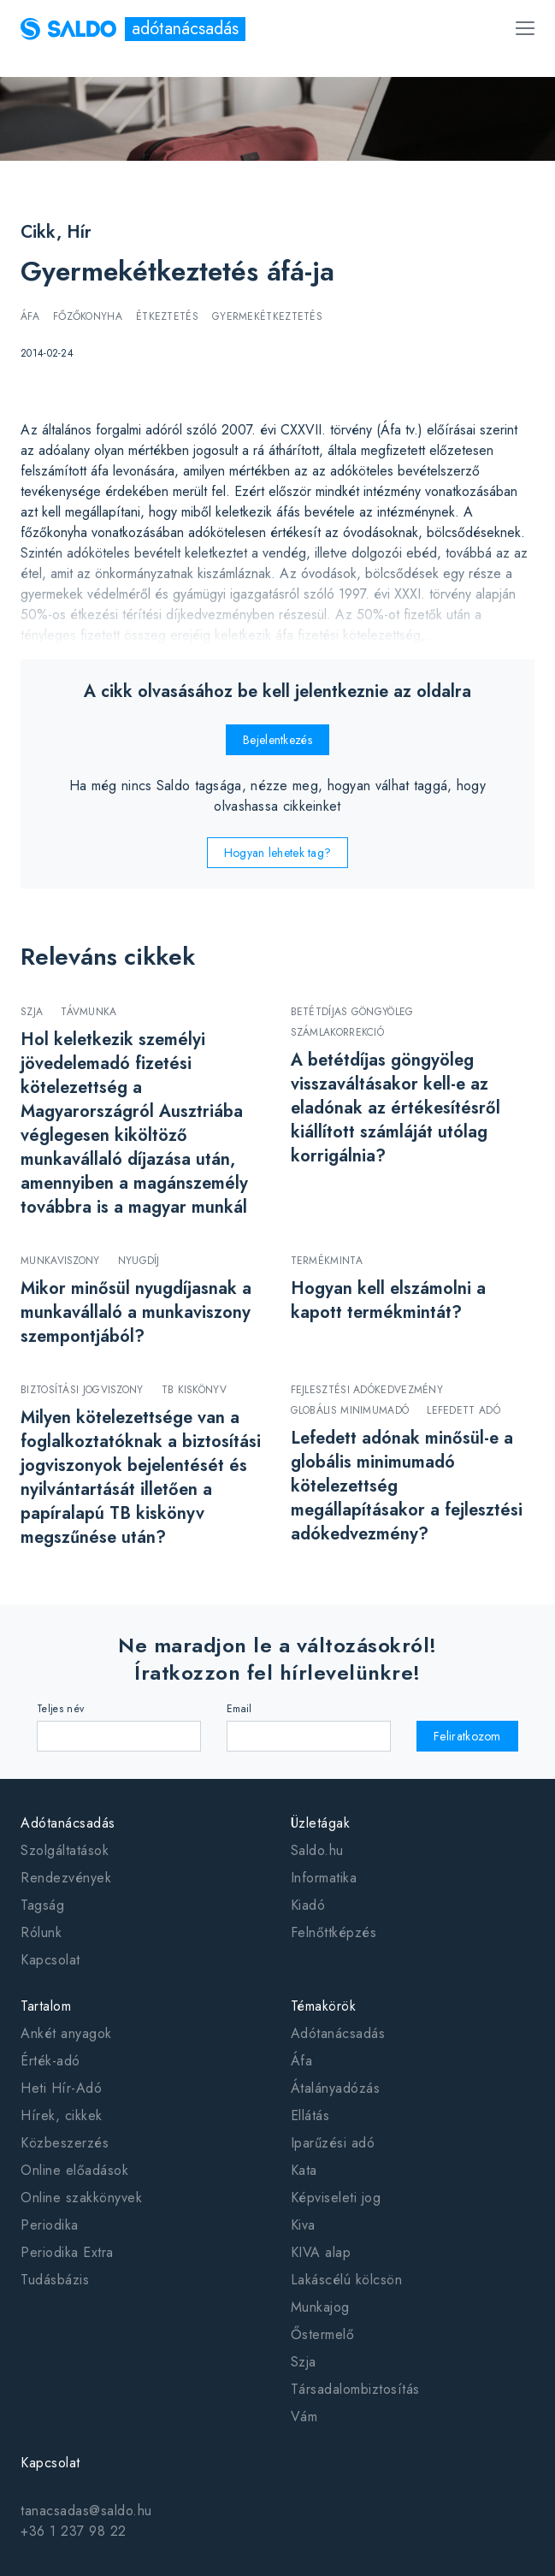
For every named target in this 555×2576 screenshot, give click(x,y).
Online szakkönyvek (81, 2197)
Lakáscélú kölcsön (347, 2279)
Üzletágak (321, 1823)
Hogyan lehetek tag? (278, 852)
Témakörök (324, 2006)
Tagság (42, 1905)
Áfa (302, 2061)
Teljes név (60, 1708)
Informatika (324, 1878)
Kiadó (308, 1905)
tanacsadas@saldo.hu (86, 2510)
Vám (304, 2416)
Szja (303, 2362)
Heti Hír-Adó (61, 2088)
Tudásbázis (55, 2279)
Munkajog (320, 2307)
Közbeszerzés (65, 2143)
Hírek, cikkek (62, 2115)
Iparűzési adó (333, 2143)
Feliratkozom (467, 1736)
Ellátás (310, 2115)
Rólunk (41, 1932)
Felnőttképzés (334, 1932)
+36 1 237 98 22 (74, 2531)
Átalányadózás (336, 2088)
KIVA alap (321, 2252)
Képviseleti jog (336, 2197)
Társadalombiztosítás (355, 2389)
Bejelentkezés (277, 739)
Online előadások (74, 2170)
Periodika (50, 2225)
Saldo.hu (317, 1850)
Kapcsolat (50, 1960)
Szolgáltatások (65, 1850)
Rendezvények (66, 1878)
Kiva (303, 2225)
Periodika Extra (67, 2252)
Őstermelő (323, 2334)
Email (239, 1708)
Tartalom (46, 2006)
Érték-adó (50, 2061)
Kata (304, 2170)
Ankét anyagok (66, 2033)
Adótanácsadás (68, 1823)
